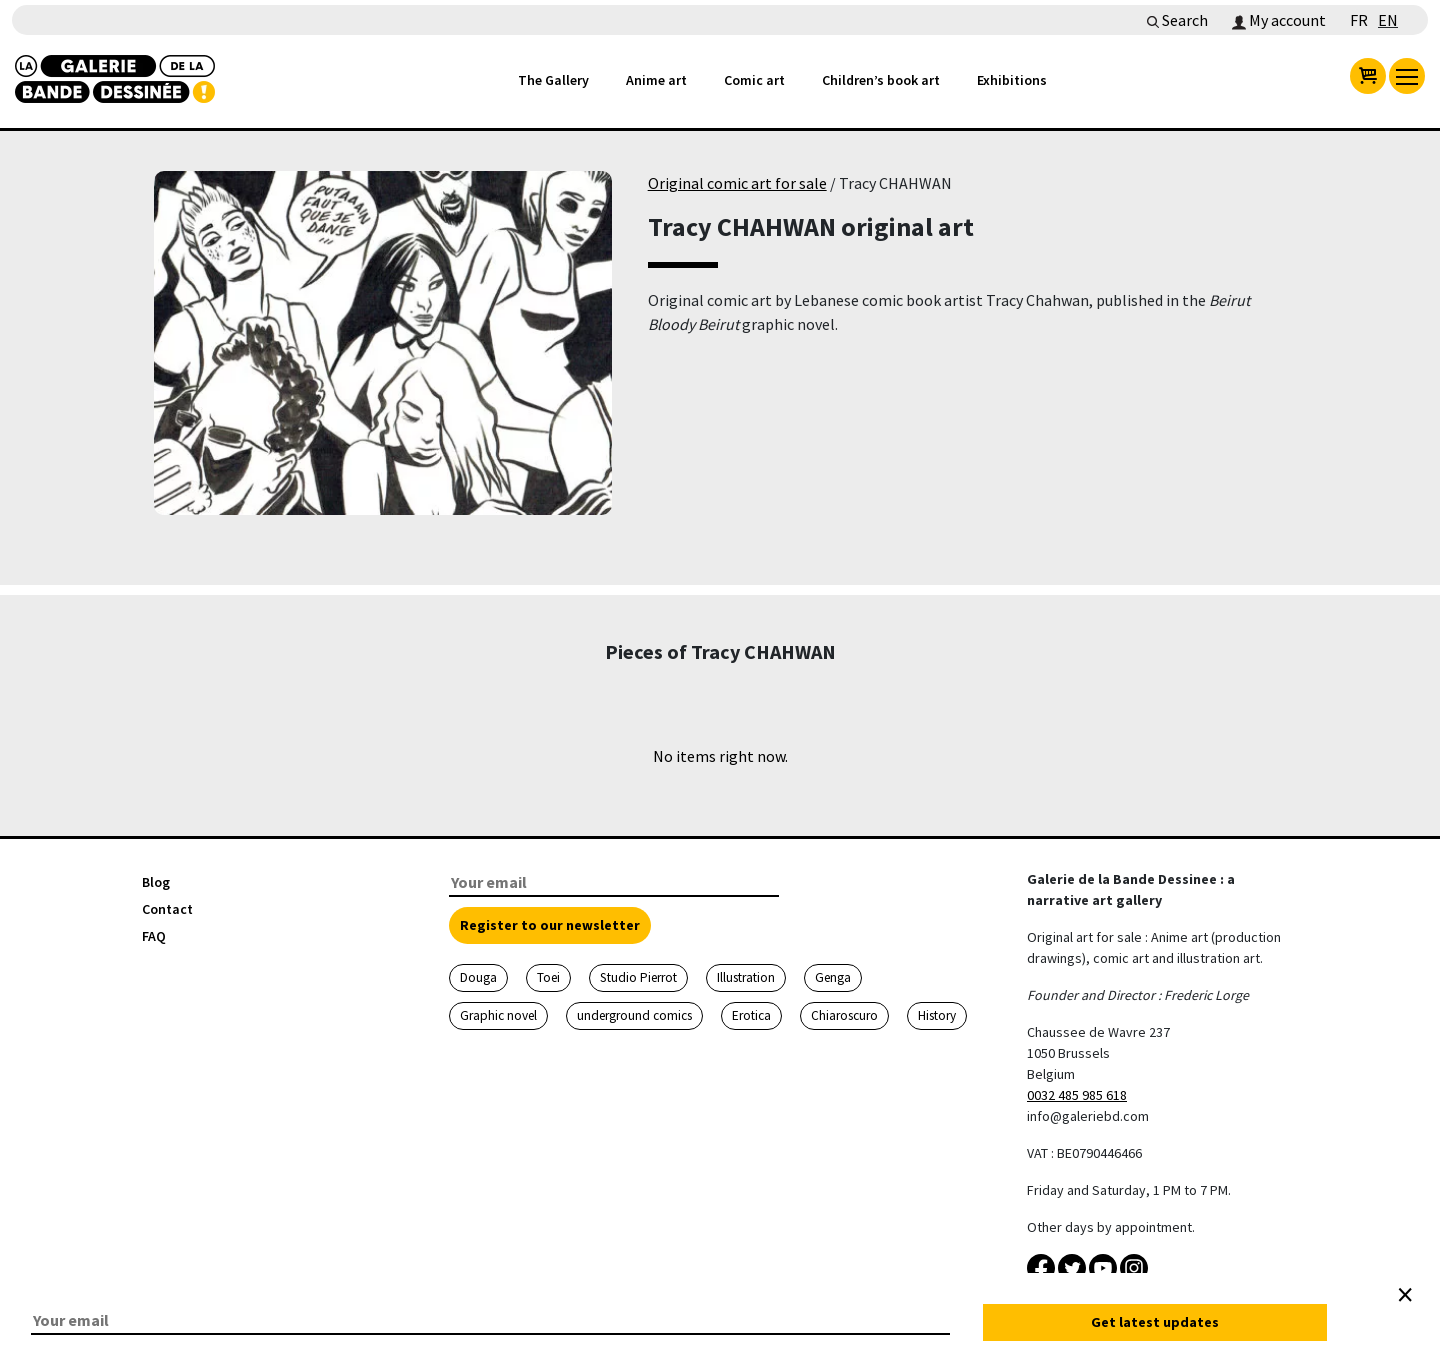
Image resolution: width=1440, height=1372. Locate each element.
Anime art (656, 80)
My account (1279, 20)
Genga (833, 977)
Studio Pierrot (638, 977)
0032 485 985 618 (1077, 1095)
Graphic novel (498, 1015)
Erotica (751, 1015)
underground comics (634, 1015)
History (937, 1015)
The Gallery (553, 80)
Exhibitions (1012, 80)
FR (1359, 20)
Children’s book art (881, 80)
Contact (167, 909)
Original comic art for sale (737, 183)
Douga (478, 977)
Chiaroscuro (844, 1015)
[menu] (1407, 76)
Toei (548, 977)
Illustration (746, 977)
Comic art (754, 80)
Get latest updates (1155, 1322)
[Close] (1405, 1295)
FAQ (154, 936)
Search (1177, 20)
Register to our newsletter (550, 925)
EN (1388, 20)
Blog (156, 882)
